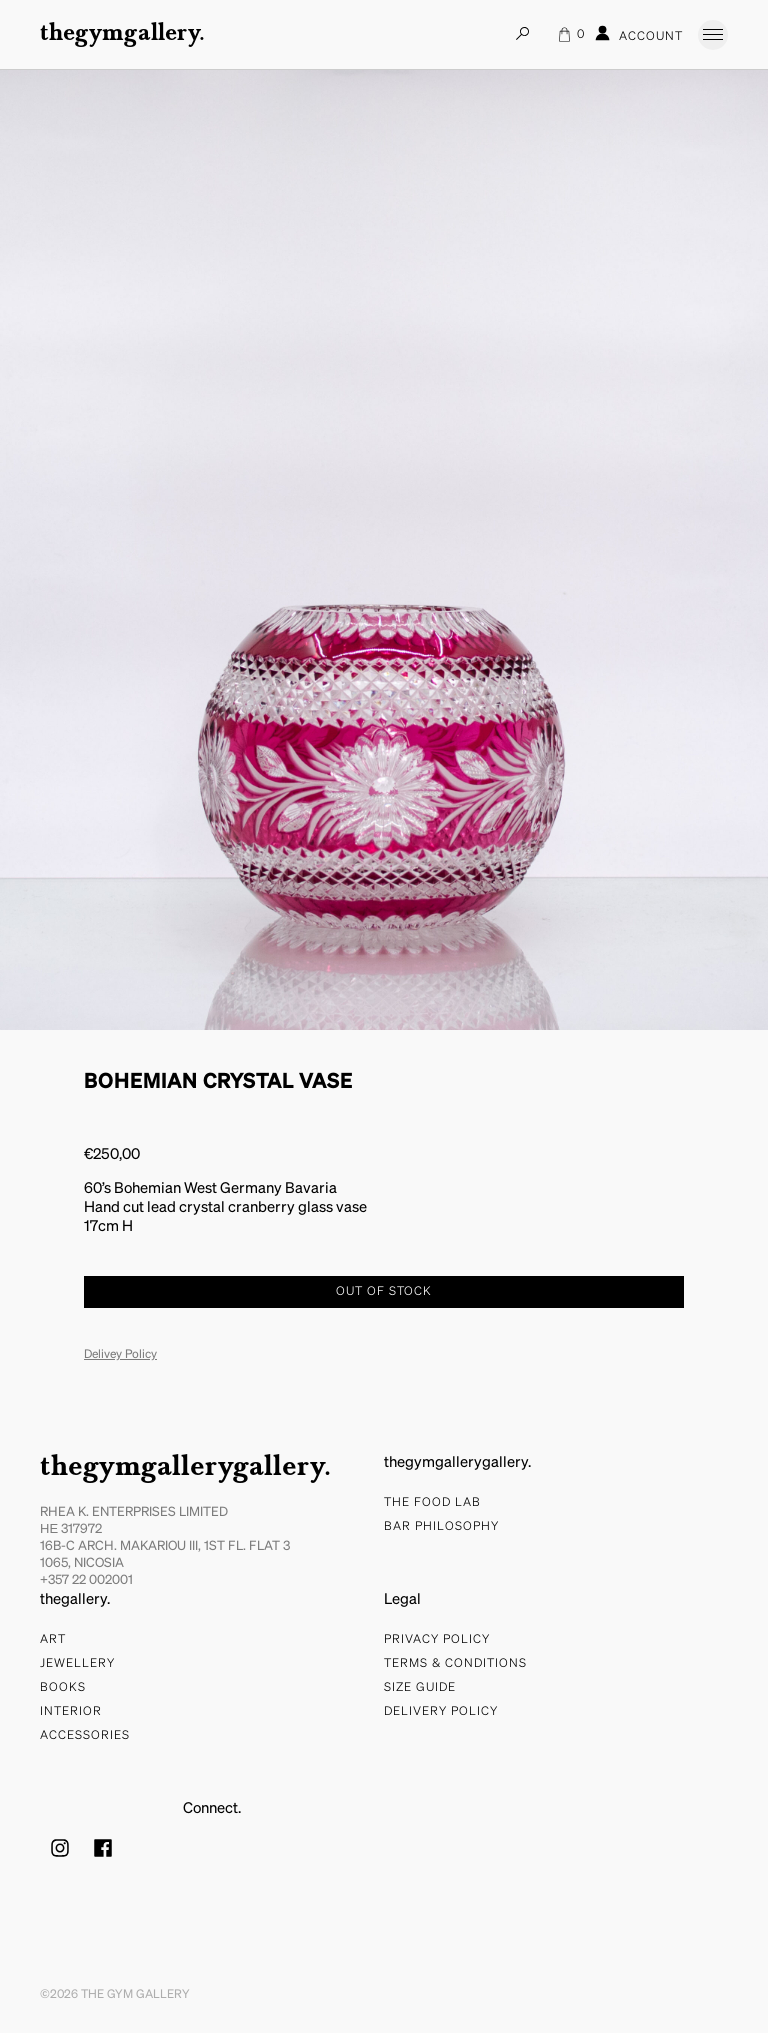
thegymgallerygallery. (185, 1468)
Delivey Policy (120, 1355)
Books (63, 1688)
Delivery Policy (441, 1712)
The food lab (432, 1503)
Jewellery (77, 1664)
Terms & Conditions (455, 1664)
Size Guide (420, 1688)
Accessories (85, 1736)
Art (53, 1640)
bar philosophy (441, 1527)
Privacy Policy (437, 1640)
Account (639, 34)
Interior (71, 1712)
